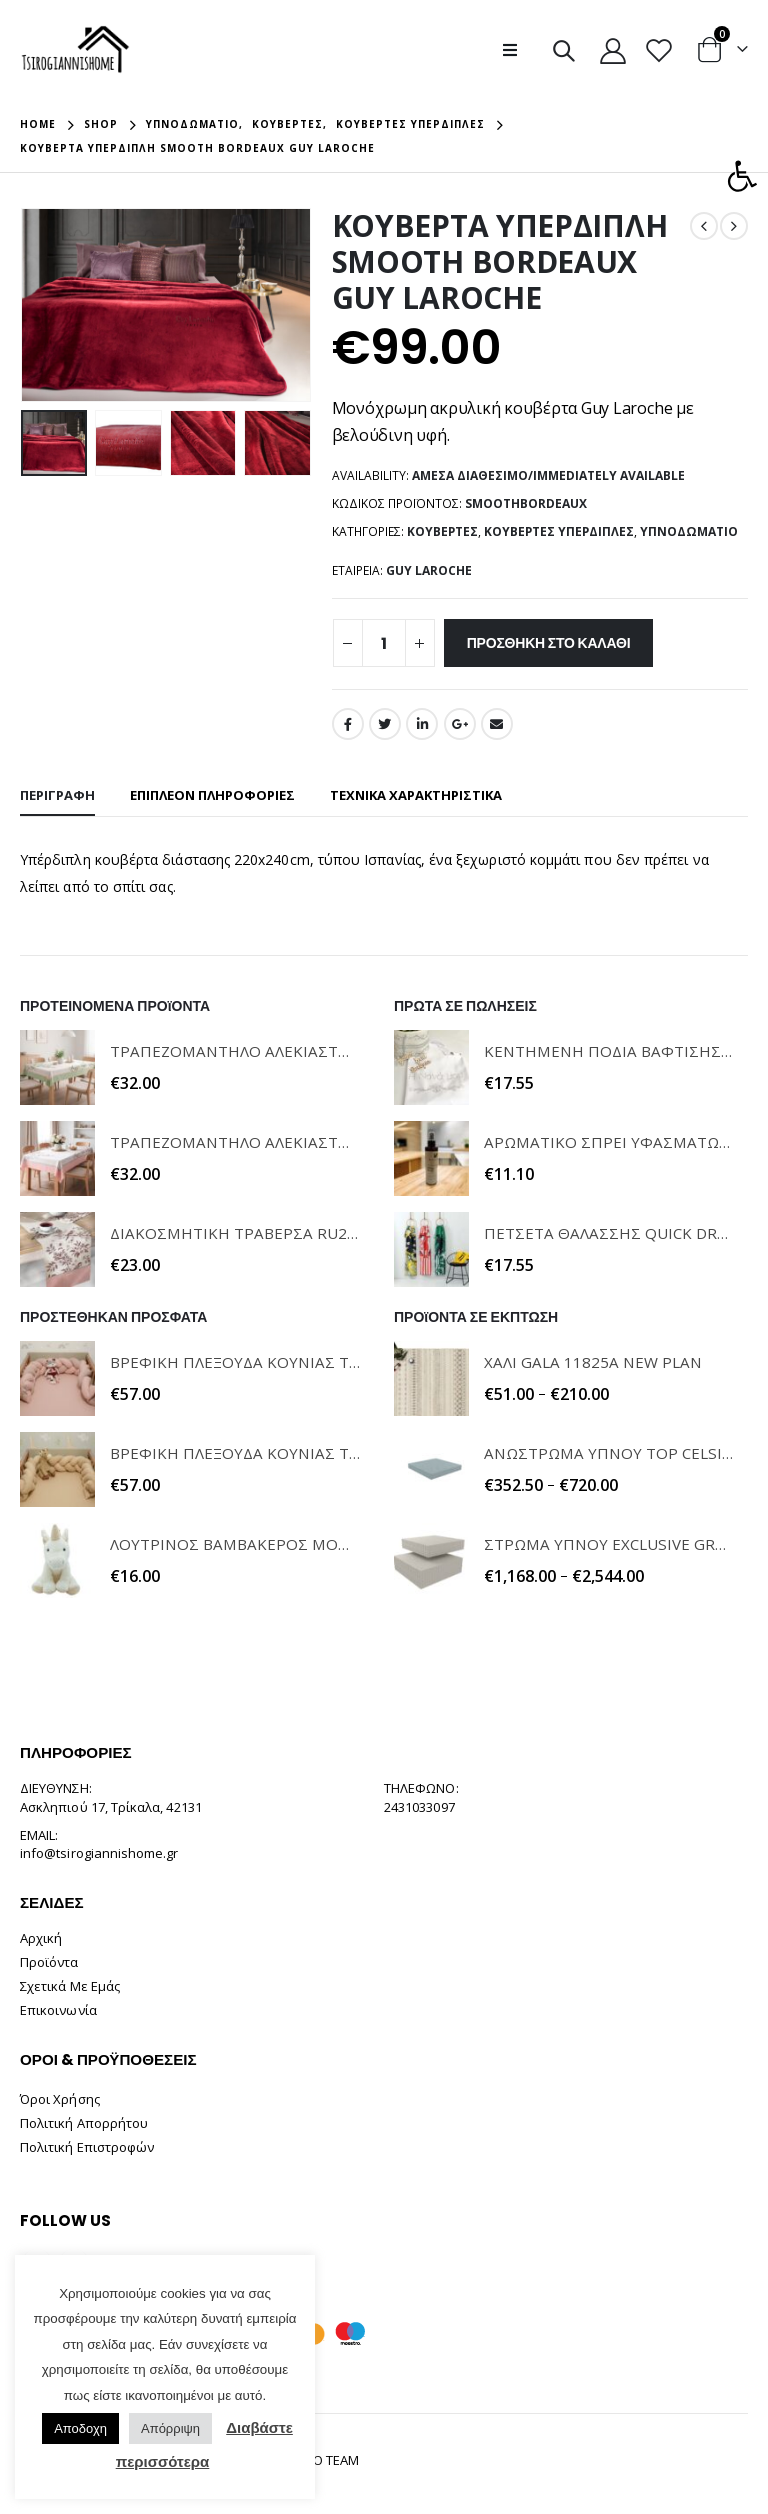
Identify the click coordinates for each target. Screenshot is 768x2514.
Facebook (348, 724)
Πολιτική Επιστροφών (87, 2147)
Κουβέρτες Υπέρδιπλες (559, 531)
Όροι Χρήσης (60, 2099)
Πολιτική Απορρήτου (84, 2123)
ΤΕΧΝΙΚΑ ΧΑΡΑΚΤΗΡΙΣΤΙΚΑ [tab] (416, 795)
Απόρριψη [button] (170, 2428)
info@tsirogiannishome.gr (99, 1853)
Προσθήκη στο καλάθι (549, 643)
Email (497, 724)
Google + (460, 724)
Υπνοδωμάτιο (689, 531)
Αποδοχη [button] (80, 2428)
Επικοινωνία (58, 2010)
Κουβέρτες (442, 531)
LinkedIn (422, 724)
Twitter (385, 724)
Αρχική (41, 1938)
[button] (742, 176)
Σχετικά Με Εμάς (70, 1986)
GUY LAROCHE (429, 570)
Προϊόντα (49, 1962)
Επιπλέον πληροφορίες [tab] (212, 795)
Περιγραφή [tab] (57, 795)
